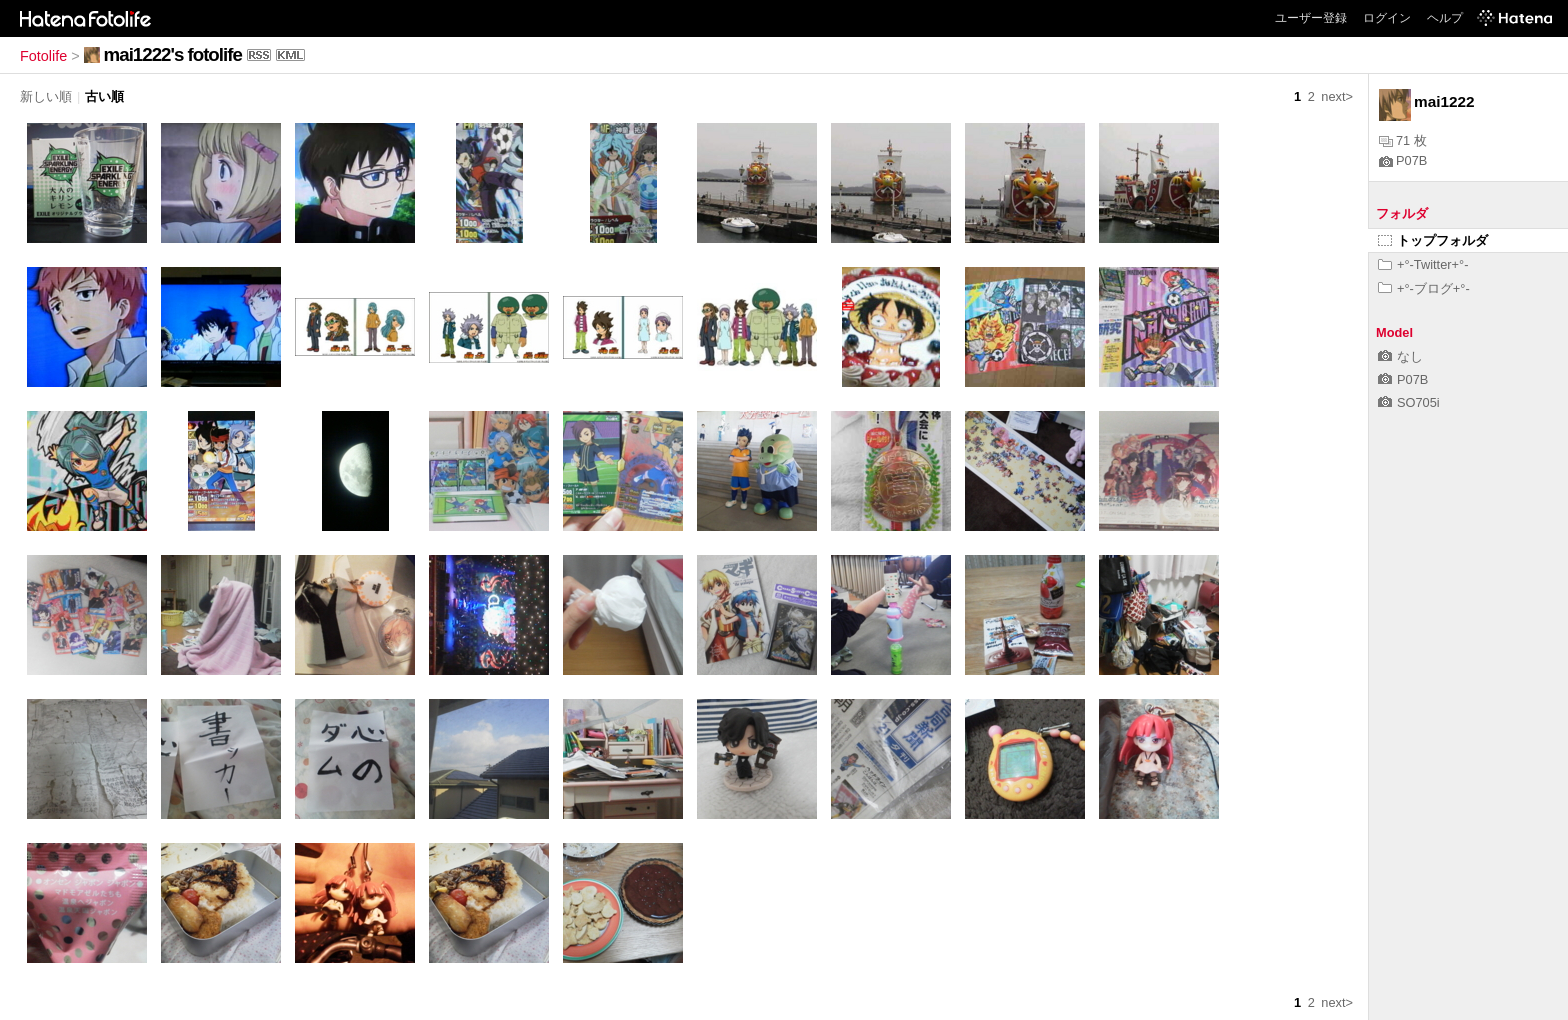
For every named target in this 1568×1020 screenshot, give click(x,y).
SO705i (1409, 402)
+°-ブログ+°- (1424, 288)
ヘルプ (1445, 18)
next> (1337, 96)
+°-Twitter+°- (1423, 264)
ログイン (1387, 18)
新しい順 (46, 96)
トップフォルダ (1433, 240)
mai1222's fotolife (173, 54)
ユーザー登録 (1311, 18)
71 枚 (1403, 140)
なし (1400, 356)
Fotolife (43, 56)
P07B (1403, 160)
